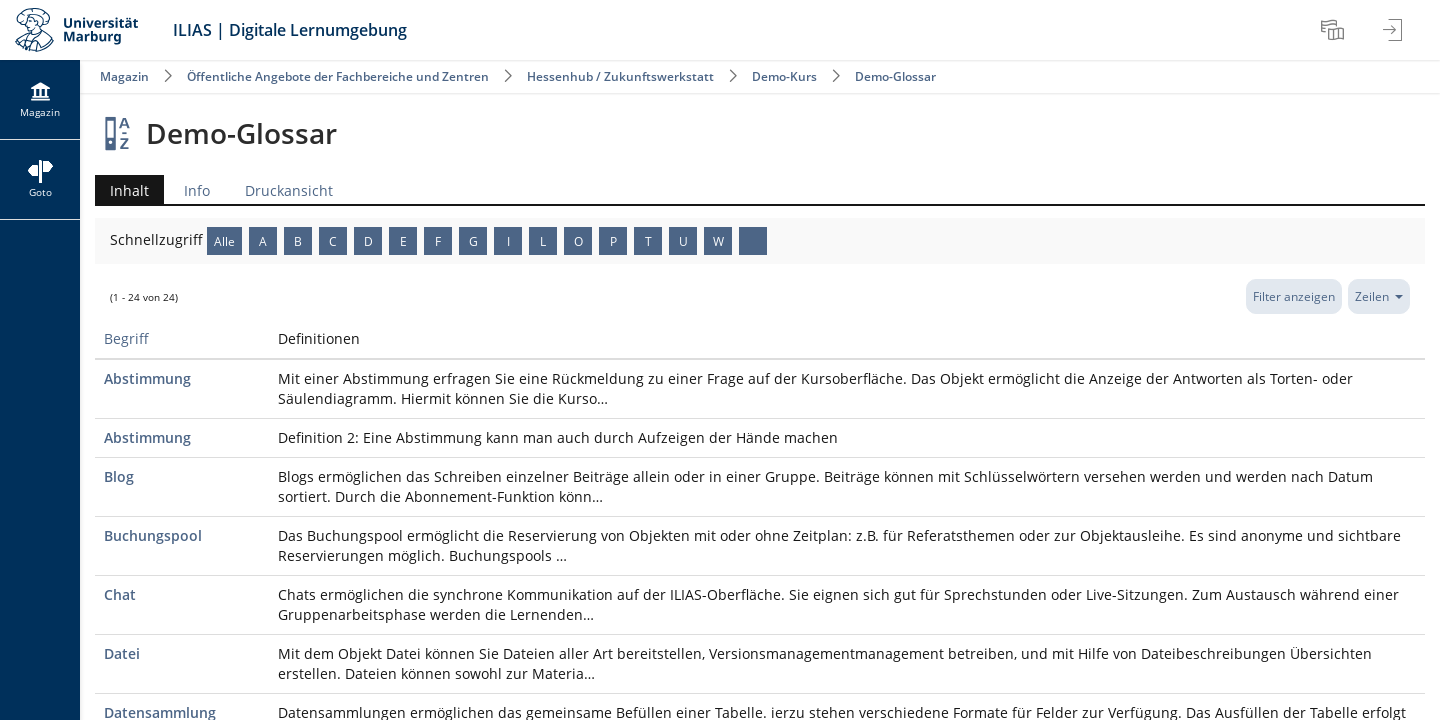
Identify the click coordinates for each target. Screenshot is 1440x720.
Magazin (124, 76)
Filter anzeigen (1294, 296)
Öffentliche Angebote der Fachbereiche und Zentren (338, 76)
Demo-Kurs (784, 76)
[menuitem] (1335, 30)
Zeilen (1379, 296)
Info (197, 190)
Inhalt (122, 190)
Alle (224, 241)
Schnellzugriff (158, 239)
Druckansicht (289, 190)
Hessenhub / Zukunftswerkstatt (620, 76)
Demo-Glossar (895, 76)
